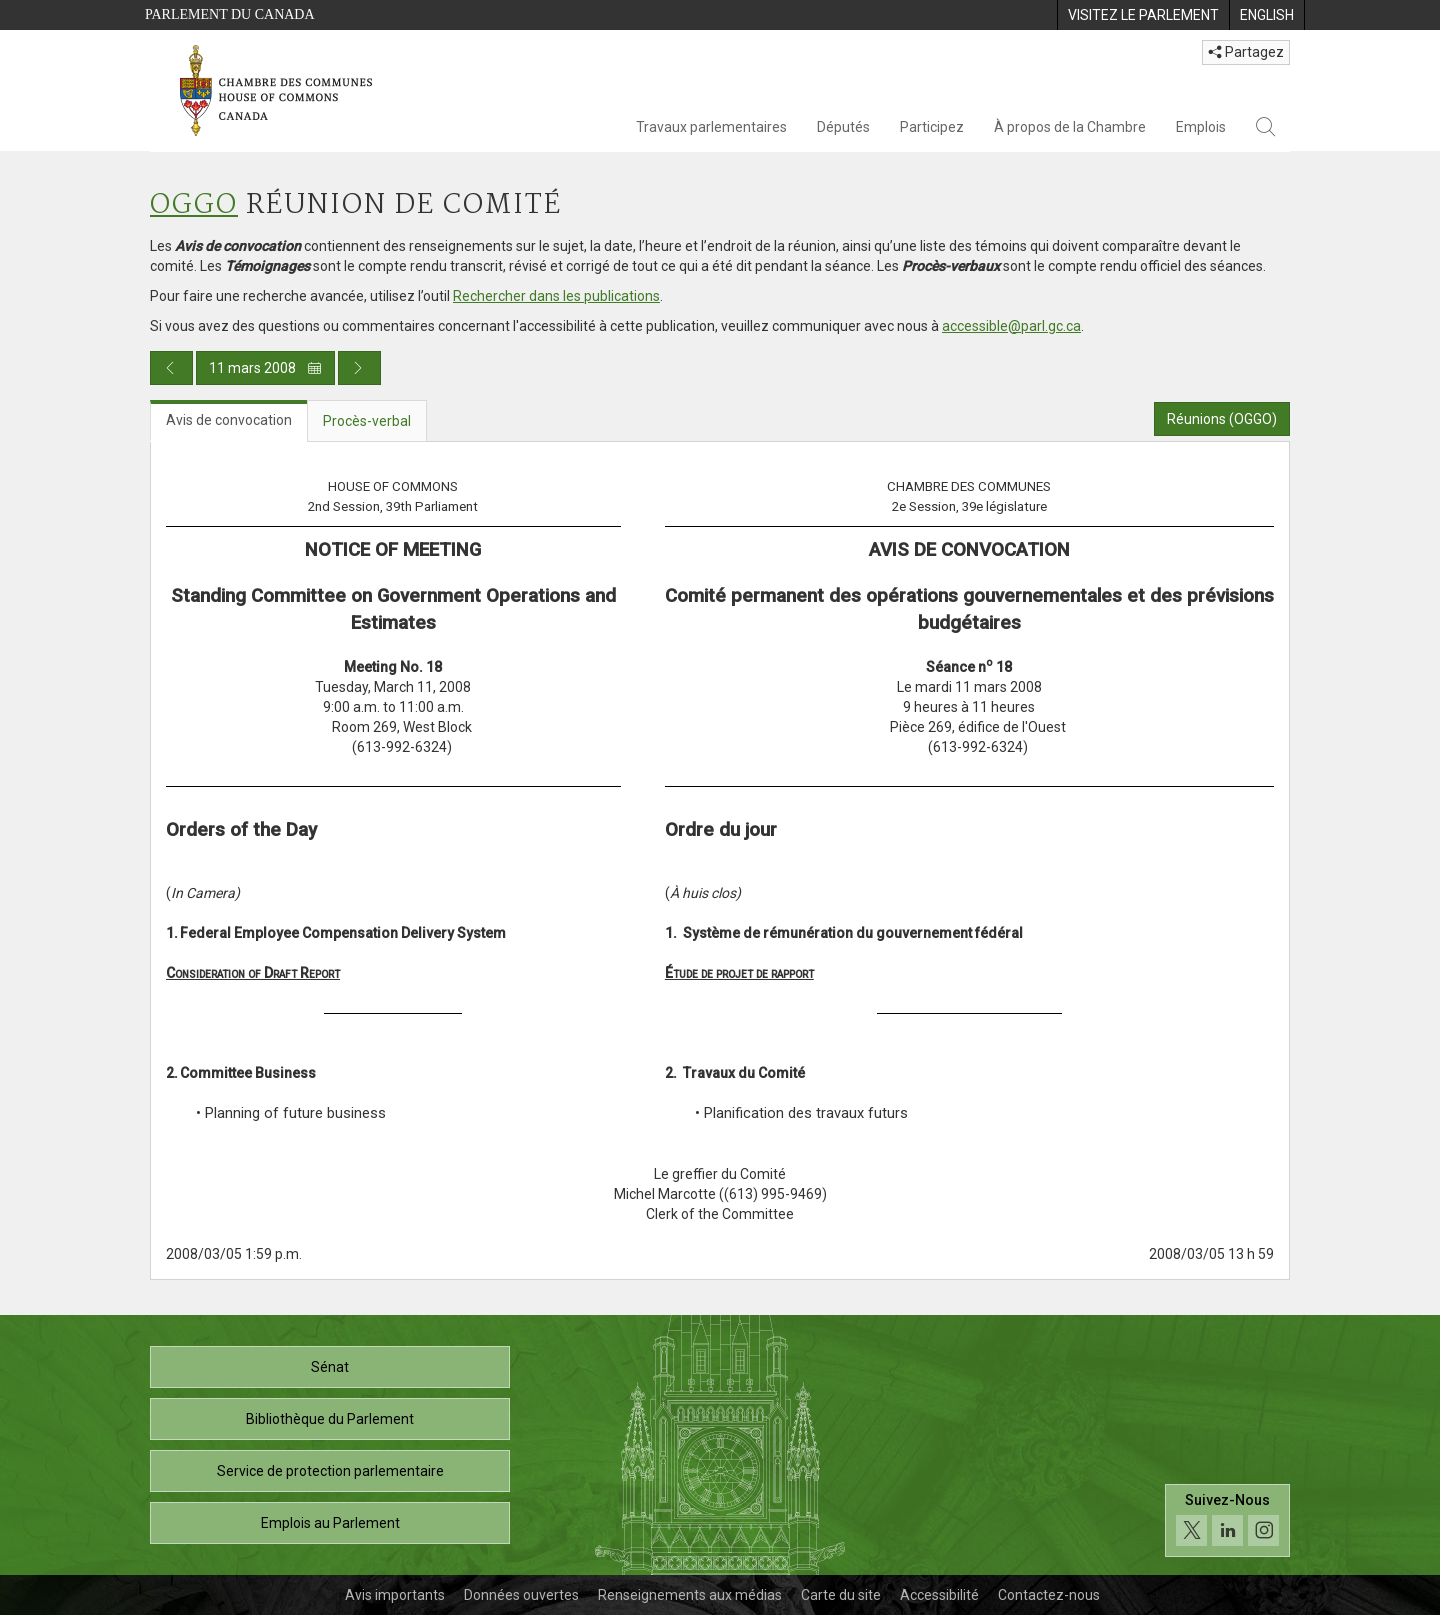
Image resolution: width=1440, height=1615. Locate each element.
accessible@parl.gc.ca (1011, 326)
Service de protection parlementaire (330, 1471)
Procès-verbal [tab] (367, 421)
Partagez (1246, 52)
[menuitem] (1143, 15)
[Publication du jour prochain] (359, 368)
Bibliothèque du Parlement (330, 1419)
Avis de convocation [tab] (229, 420)
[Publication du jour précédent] (171, 368)
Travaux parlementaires (711, 127)
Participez (932, 127)
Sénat (330, 1367)
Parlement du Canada (230, 14)
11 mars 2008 (265, 368)
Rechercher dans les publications (556, 296)
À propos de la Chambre (1070, 127)
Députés (843, 127)
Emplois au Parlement (330, 1523)
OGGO (194, 205)
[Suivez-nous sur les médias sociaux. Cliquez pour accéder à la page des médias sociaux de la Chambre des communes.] (1227, 1520)
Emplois (1201, 127)
